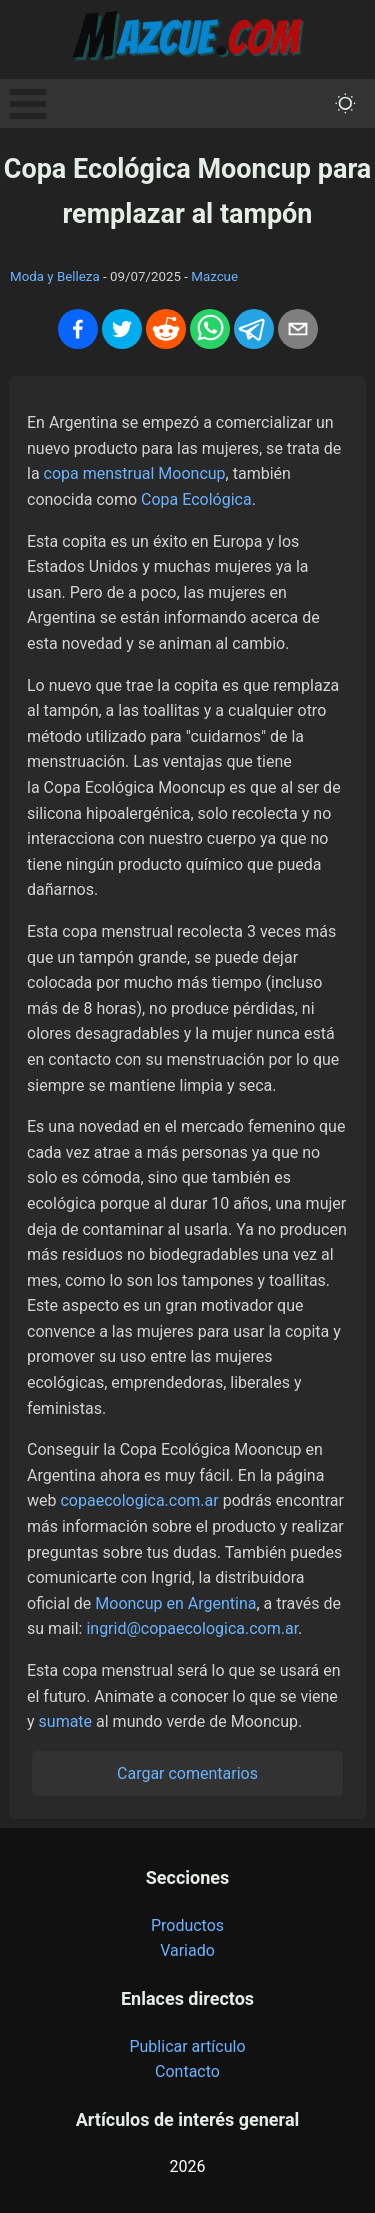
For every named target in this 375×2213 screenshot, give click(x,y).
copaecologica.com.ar (139, 1500)
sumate (66, 1721)
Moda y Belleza (55, 276)
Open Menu (28, 104)
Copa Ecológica (196, 499)
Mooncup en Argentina (175, 1603)
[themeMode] (345, 103)
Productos (187, 1925)
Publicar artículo (187, 2046)
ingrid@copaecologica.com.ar (192, 1628)
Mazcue (214, 276)
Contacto (187, 2071)
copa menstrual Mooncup (135, 473)
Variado (187, 1950)
